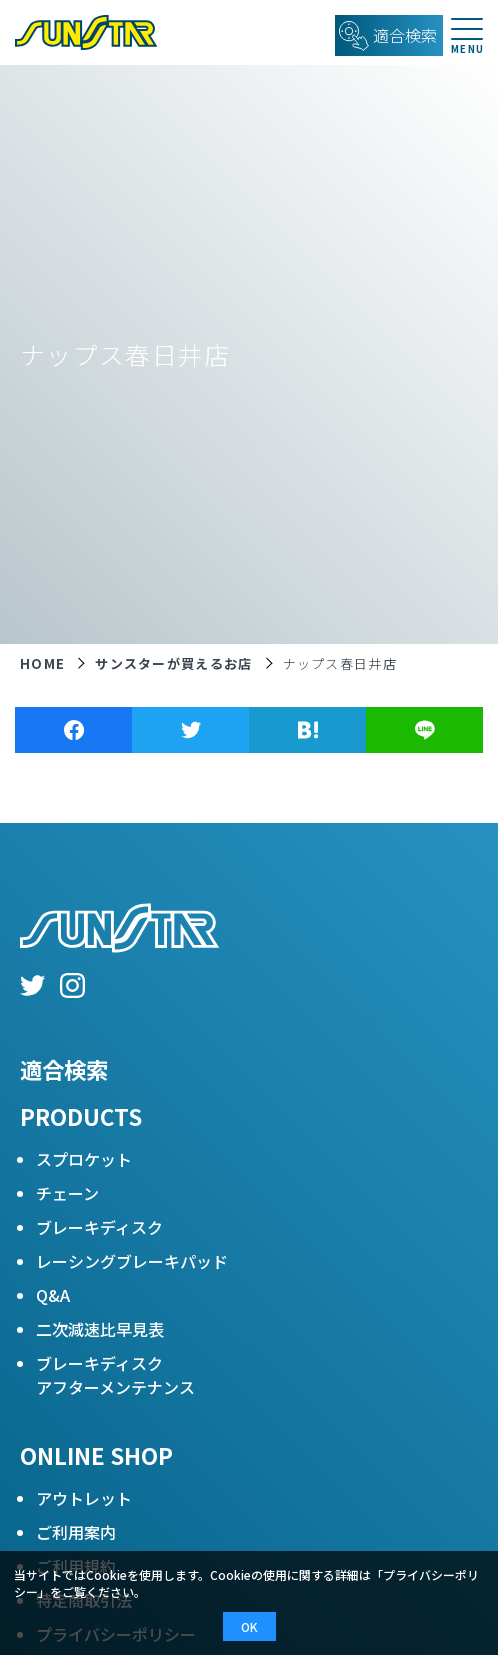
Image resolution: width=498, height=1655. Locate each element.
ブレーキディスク (99, 1227)
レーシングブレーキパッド (132, 1261)
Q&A (53, 1295)
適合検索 (64, 1069)
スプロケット (84, 1159)
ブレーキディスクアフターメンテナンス (115, 1375)
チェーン (67, 1193)
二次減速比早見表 (100, 1329)
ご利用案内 (76, 1532)
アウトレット (84, 1498)
